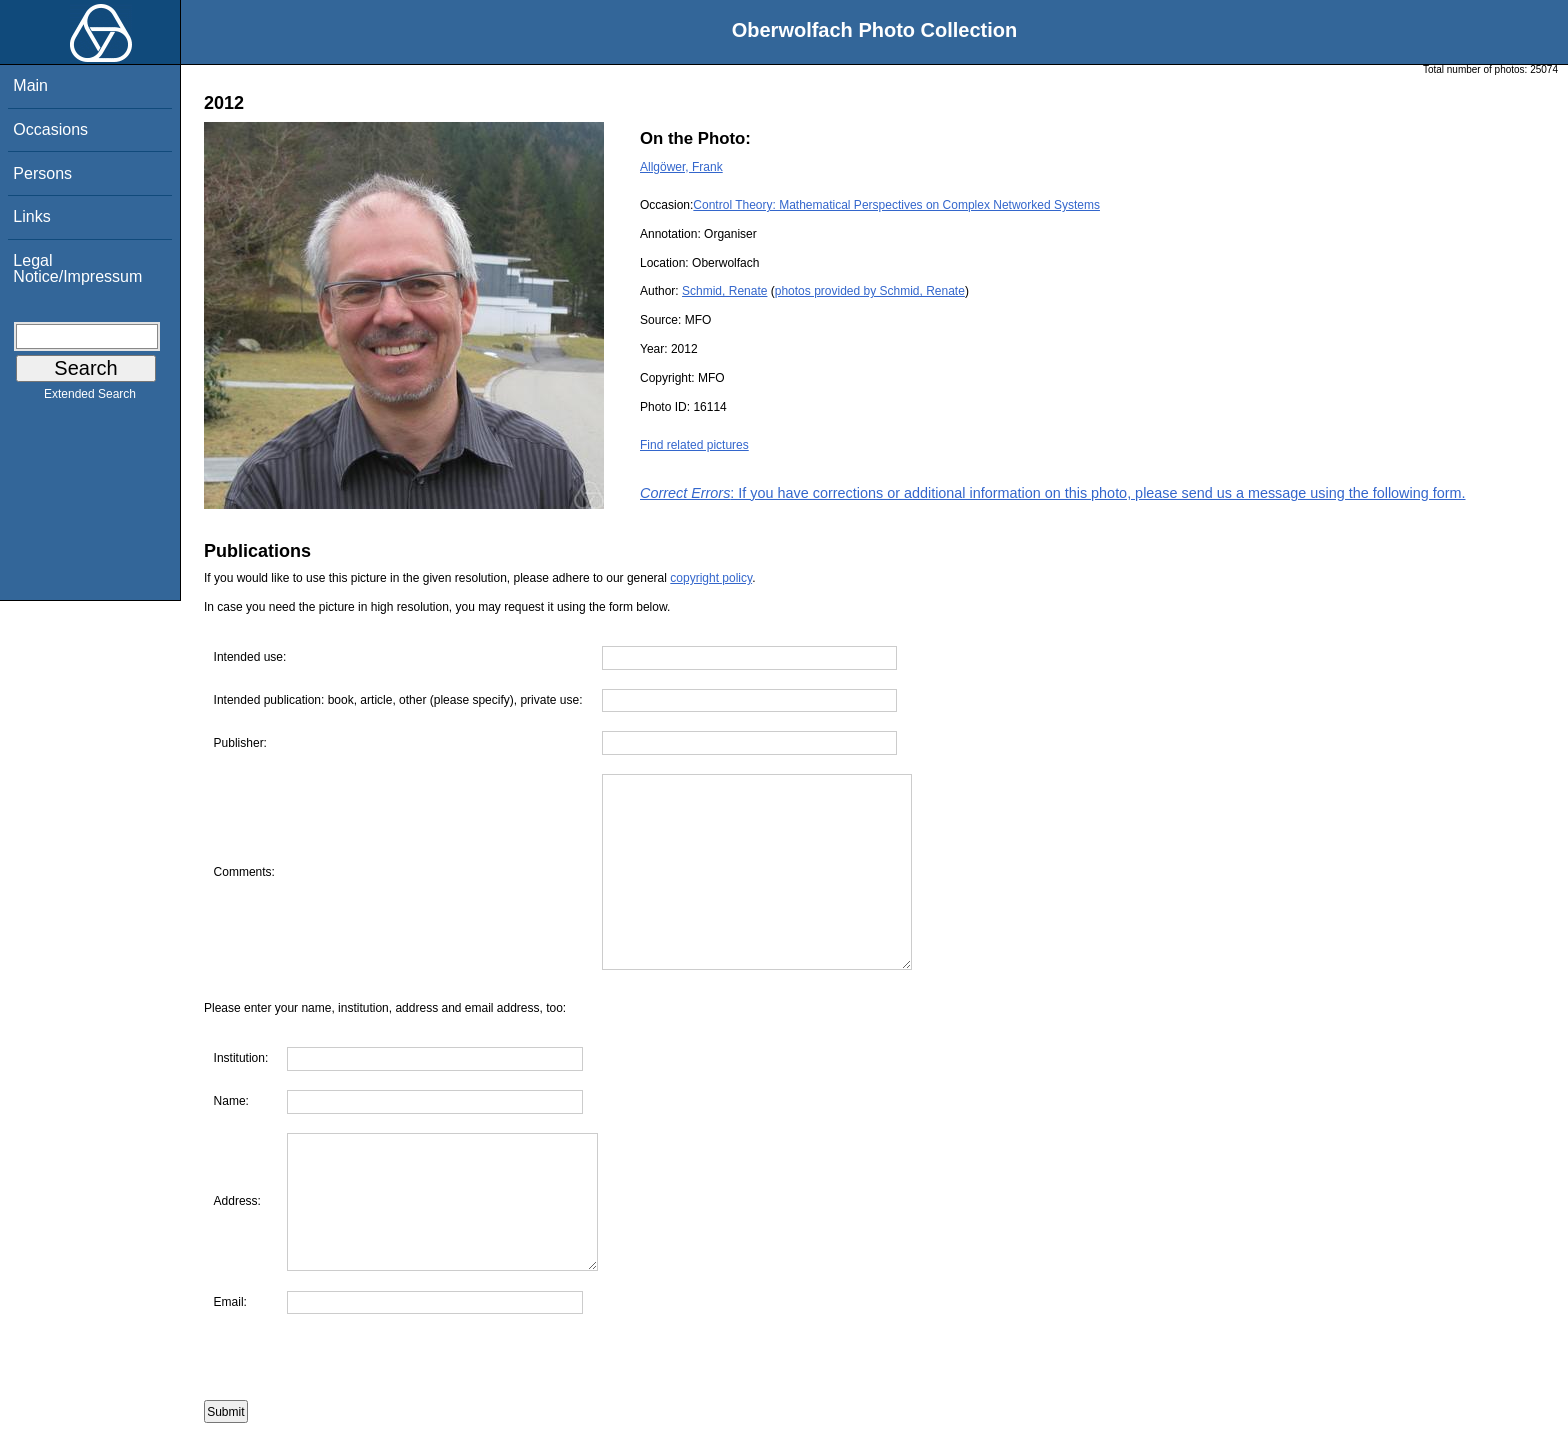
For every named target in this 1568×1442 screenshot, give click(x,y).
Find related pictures (694, 445)
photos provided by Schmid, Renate (870, 291)
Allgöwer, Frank (681, 167)
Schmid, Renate (724, 291)
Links (31, 216)
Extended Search (90, 398)
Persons (42, 173)
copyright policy (711, 578)
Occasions (50, 129)
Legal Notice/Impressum (77, 268)
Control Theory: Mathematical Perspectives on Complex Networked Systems (896, 205)
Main (30, 85)
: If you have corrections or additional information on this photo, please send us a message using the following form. (1053, 493)
